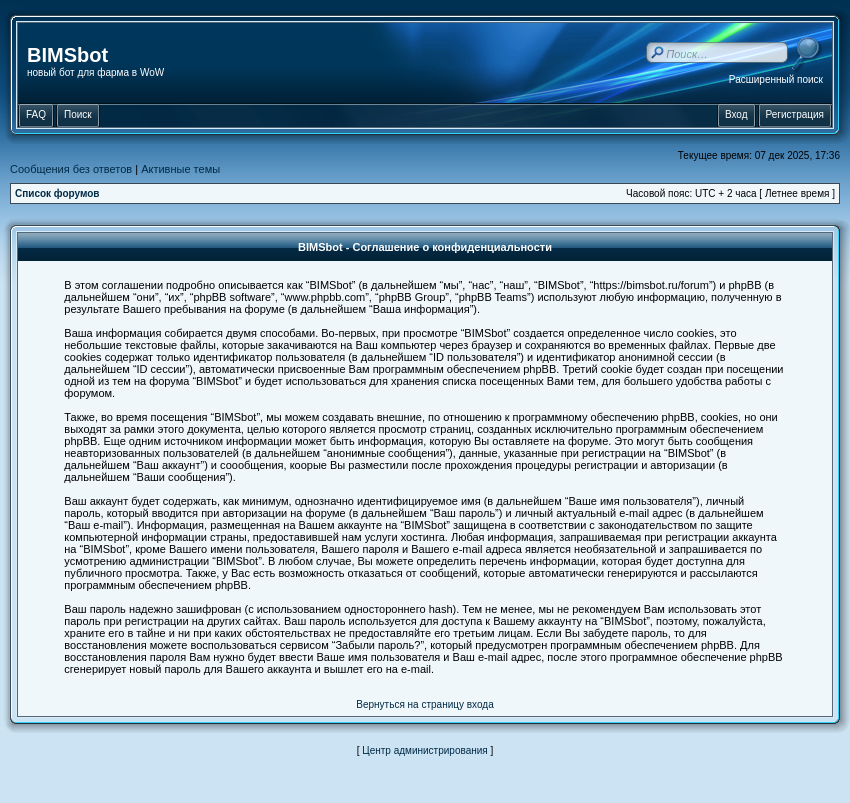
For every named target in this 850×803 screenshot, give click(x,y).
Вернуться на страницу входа (424, 704)
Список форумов (57, 193)
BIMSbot (67, 55)
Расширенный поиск (776, 79)
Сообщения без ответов (71, 169)
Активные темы (180, 169)
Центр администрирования (425, 750)
